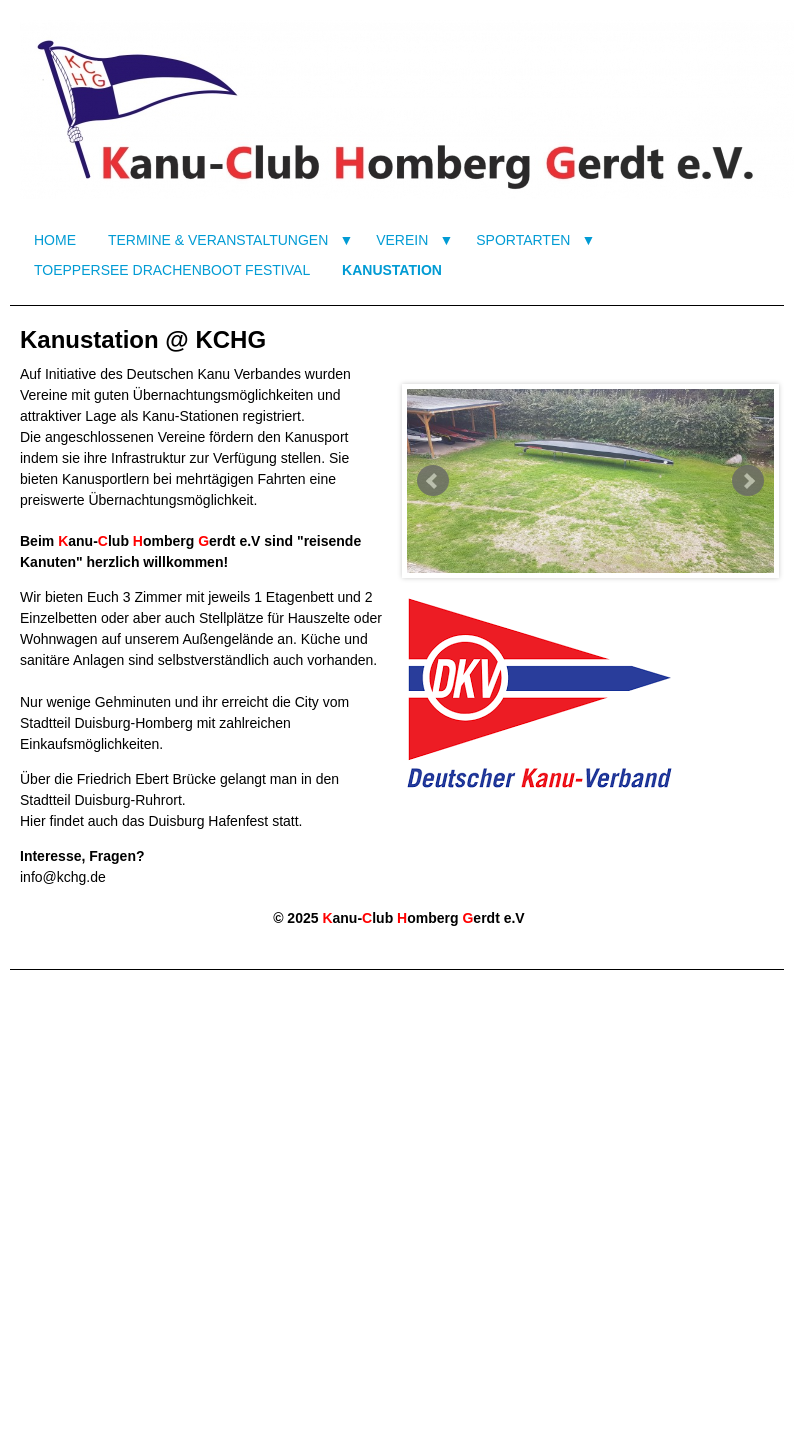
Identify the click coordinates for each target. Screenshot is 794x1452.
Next (748, 481)
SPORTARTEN (523, 240)
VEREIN (402, 240)
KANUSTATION (392, 270)
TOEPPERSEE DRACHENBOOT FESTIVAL (172, 270)
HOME (55, 240)
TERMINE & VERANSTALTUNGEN (218, 240)
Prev (433, 481)
